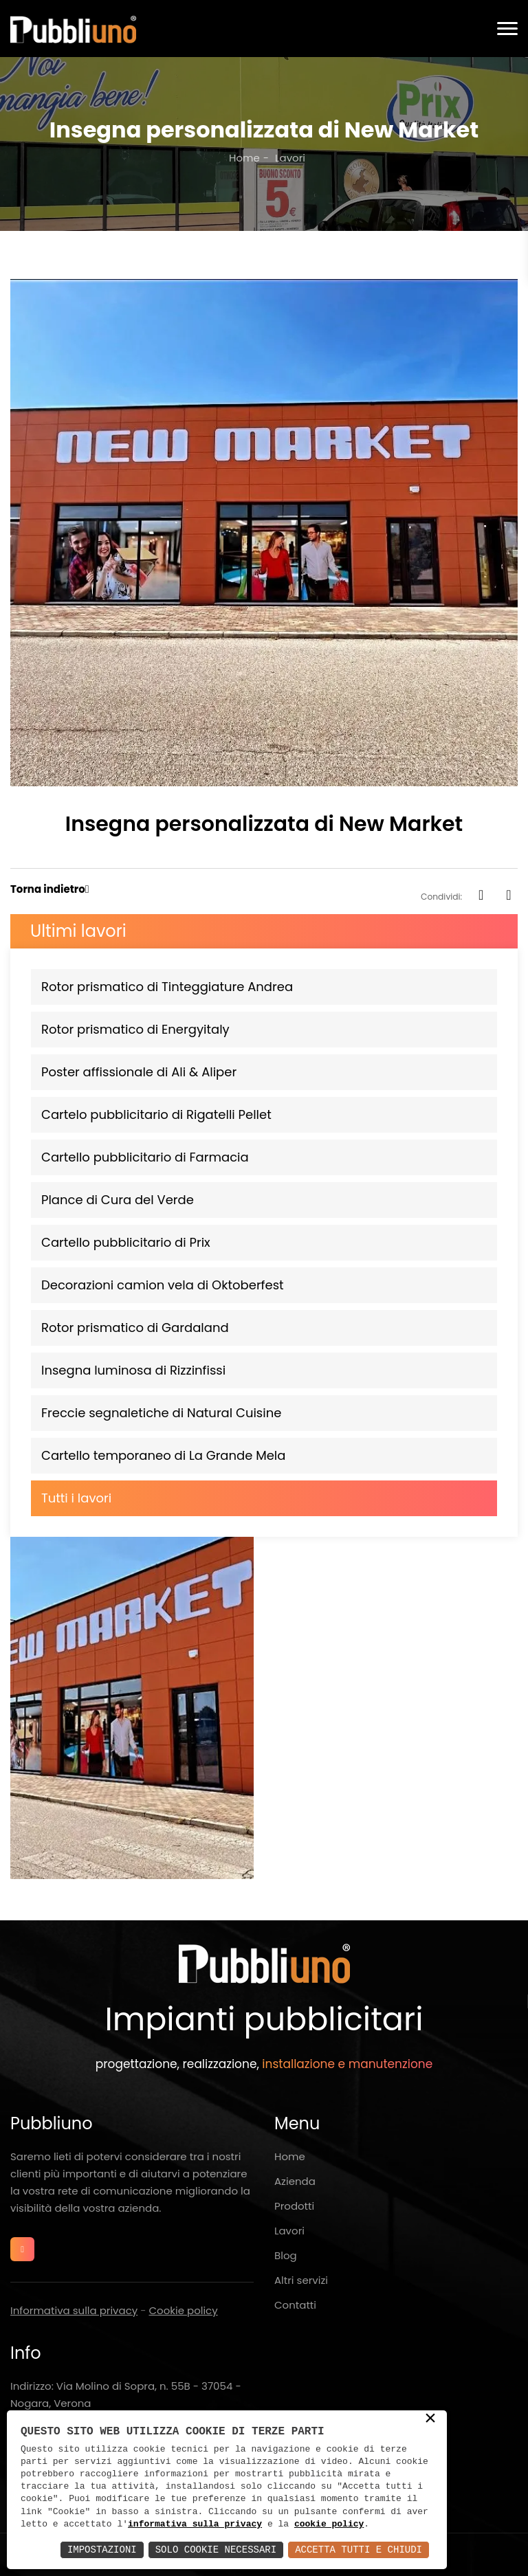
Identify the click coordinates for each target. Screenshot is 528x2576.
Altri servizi (301, 2280)
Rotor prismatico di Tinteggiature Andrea (167, 986)
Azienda (295, 2181)
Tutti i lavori (76, 1498)
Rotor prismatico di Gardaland (135, 1327)
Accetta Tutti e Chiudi (358, 2549)
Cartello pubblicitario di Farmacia (145, 1157)
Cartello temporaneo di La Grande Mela (163, 1455)
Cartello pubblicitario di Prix (125, 1242)
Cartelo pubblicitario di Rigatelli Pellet (156, 1114)
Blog (285, 2255)
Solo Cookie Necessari (215, 2549)
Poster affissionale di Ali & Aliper (138, 1071)
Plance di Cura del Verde (117, 1199)
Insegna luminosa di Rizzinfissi (133, 1370)
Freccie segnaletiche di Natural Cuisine (161, 1412)
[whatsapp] (509, 896)
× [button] (430, 2419)
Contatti (295, 2305)
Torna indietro (47, 889)
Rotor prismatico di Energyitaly (135, 1029)
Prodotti (294, 2206)
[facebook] (481, 896)
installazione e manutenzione (347, 2064)
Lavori (289, 2230)
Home (244, 158)
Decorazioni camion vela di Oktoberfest (162, 1284)
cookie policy (329, 2524)
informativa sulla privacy (195, 2524)
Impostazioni (102, 2549)
